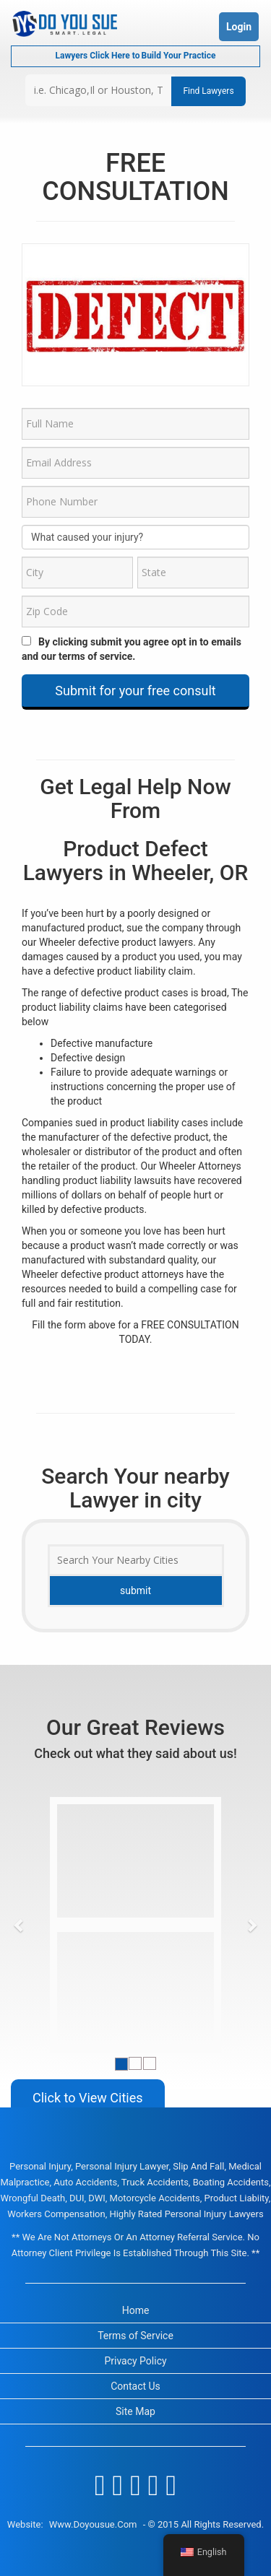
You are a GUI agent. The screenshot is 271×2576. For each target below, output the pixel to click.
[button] (19, 1925)
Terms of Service (135, 2335)
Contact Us (135, 2386)
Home (136, 2310)
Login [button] (238, 26)
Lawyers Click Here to (136, 56)
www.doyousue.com (93, 2524)
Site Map (135, 2411)
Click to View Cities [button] (88, 2097)
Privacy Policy (135, 2361)
